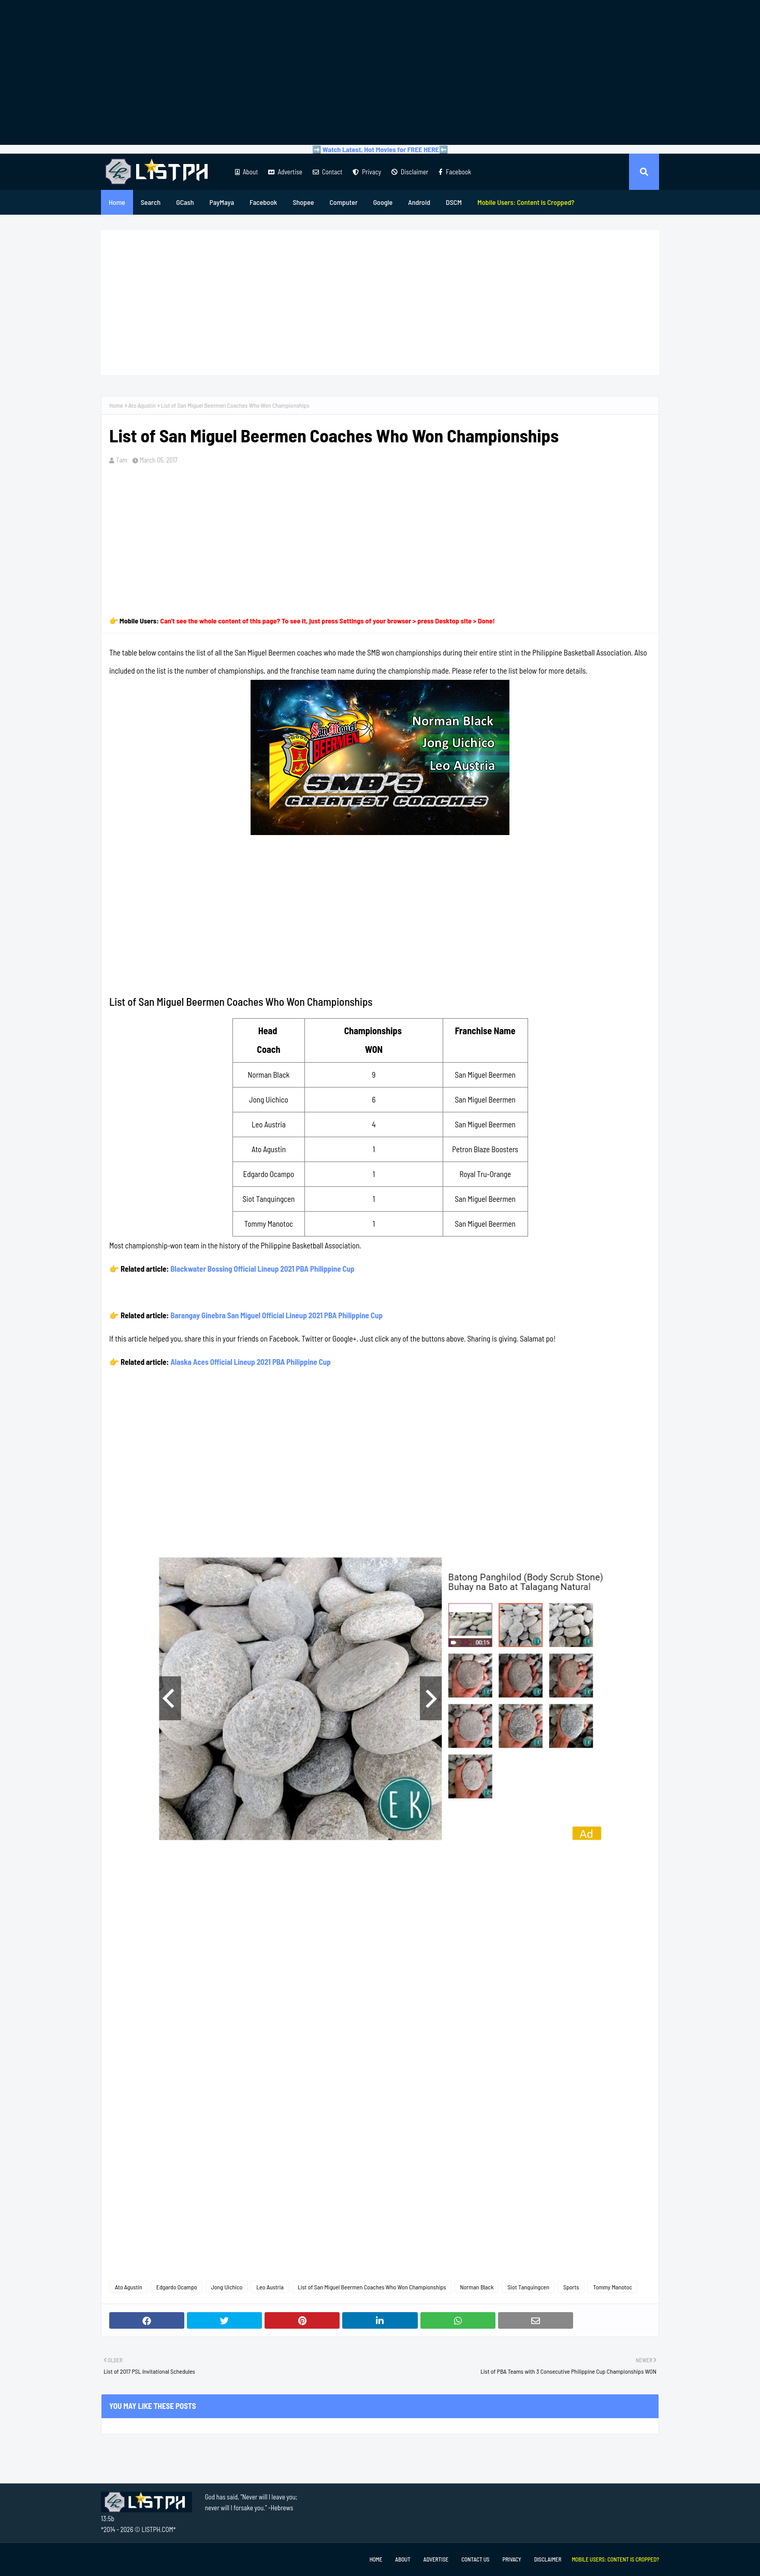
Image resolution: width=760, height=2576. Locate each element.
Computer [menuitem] (343, 202)
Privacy (367, 172)
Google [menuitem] (383, 202)
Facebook (455, 172)
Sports (571, 2286)
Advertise (285, 172)
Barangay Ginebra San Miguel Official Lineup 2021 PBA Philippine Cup (276, 1315)
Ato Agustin (142, 405)
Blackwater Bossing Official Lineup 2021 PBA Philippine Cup (262, 1268)
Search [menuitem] (150, 202)
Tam (121, 460)
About (246, 172)
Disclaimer (409, 172)
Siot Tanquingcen (528, 2286)
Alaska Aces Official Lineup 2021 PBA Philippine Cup (250, 1361)
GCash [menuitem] (185, 202)
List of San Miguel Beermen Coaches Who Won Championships (372, 2286)
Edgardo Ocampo (176, 2286)
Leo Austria (270, 2286)
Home (116, 405)
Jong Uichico (227, 2286)
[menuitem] (526, 202)
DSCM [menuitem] (454, 202)
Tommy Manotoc (612, 2286)
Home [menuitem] (117, 202)
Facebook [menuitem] (263, 202)
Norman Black (477, 2286)
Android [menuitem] (419, 202)
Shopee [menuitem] (303, 202)
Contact (327, 172)
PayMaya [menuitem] (222, 202)
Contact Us (475, 2559)
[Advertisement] (380, 72)
